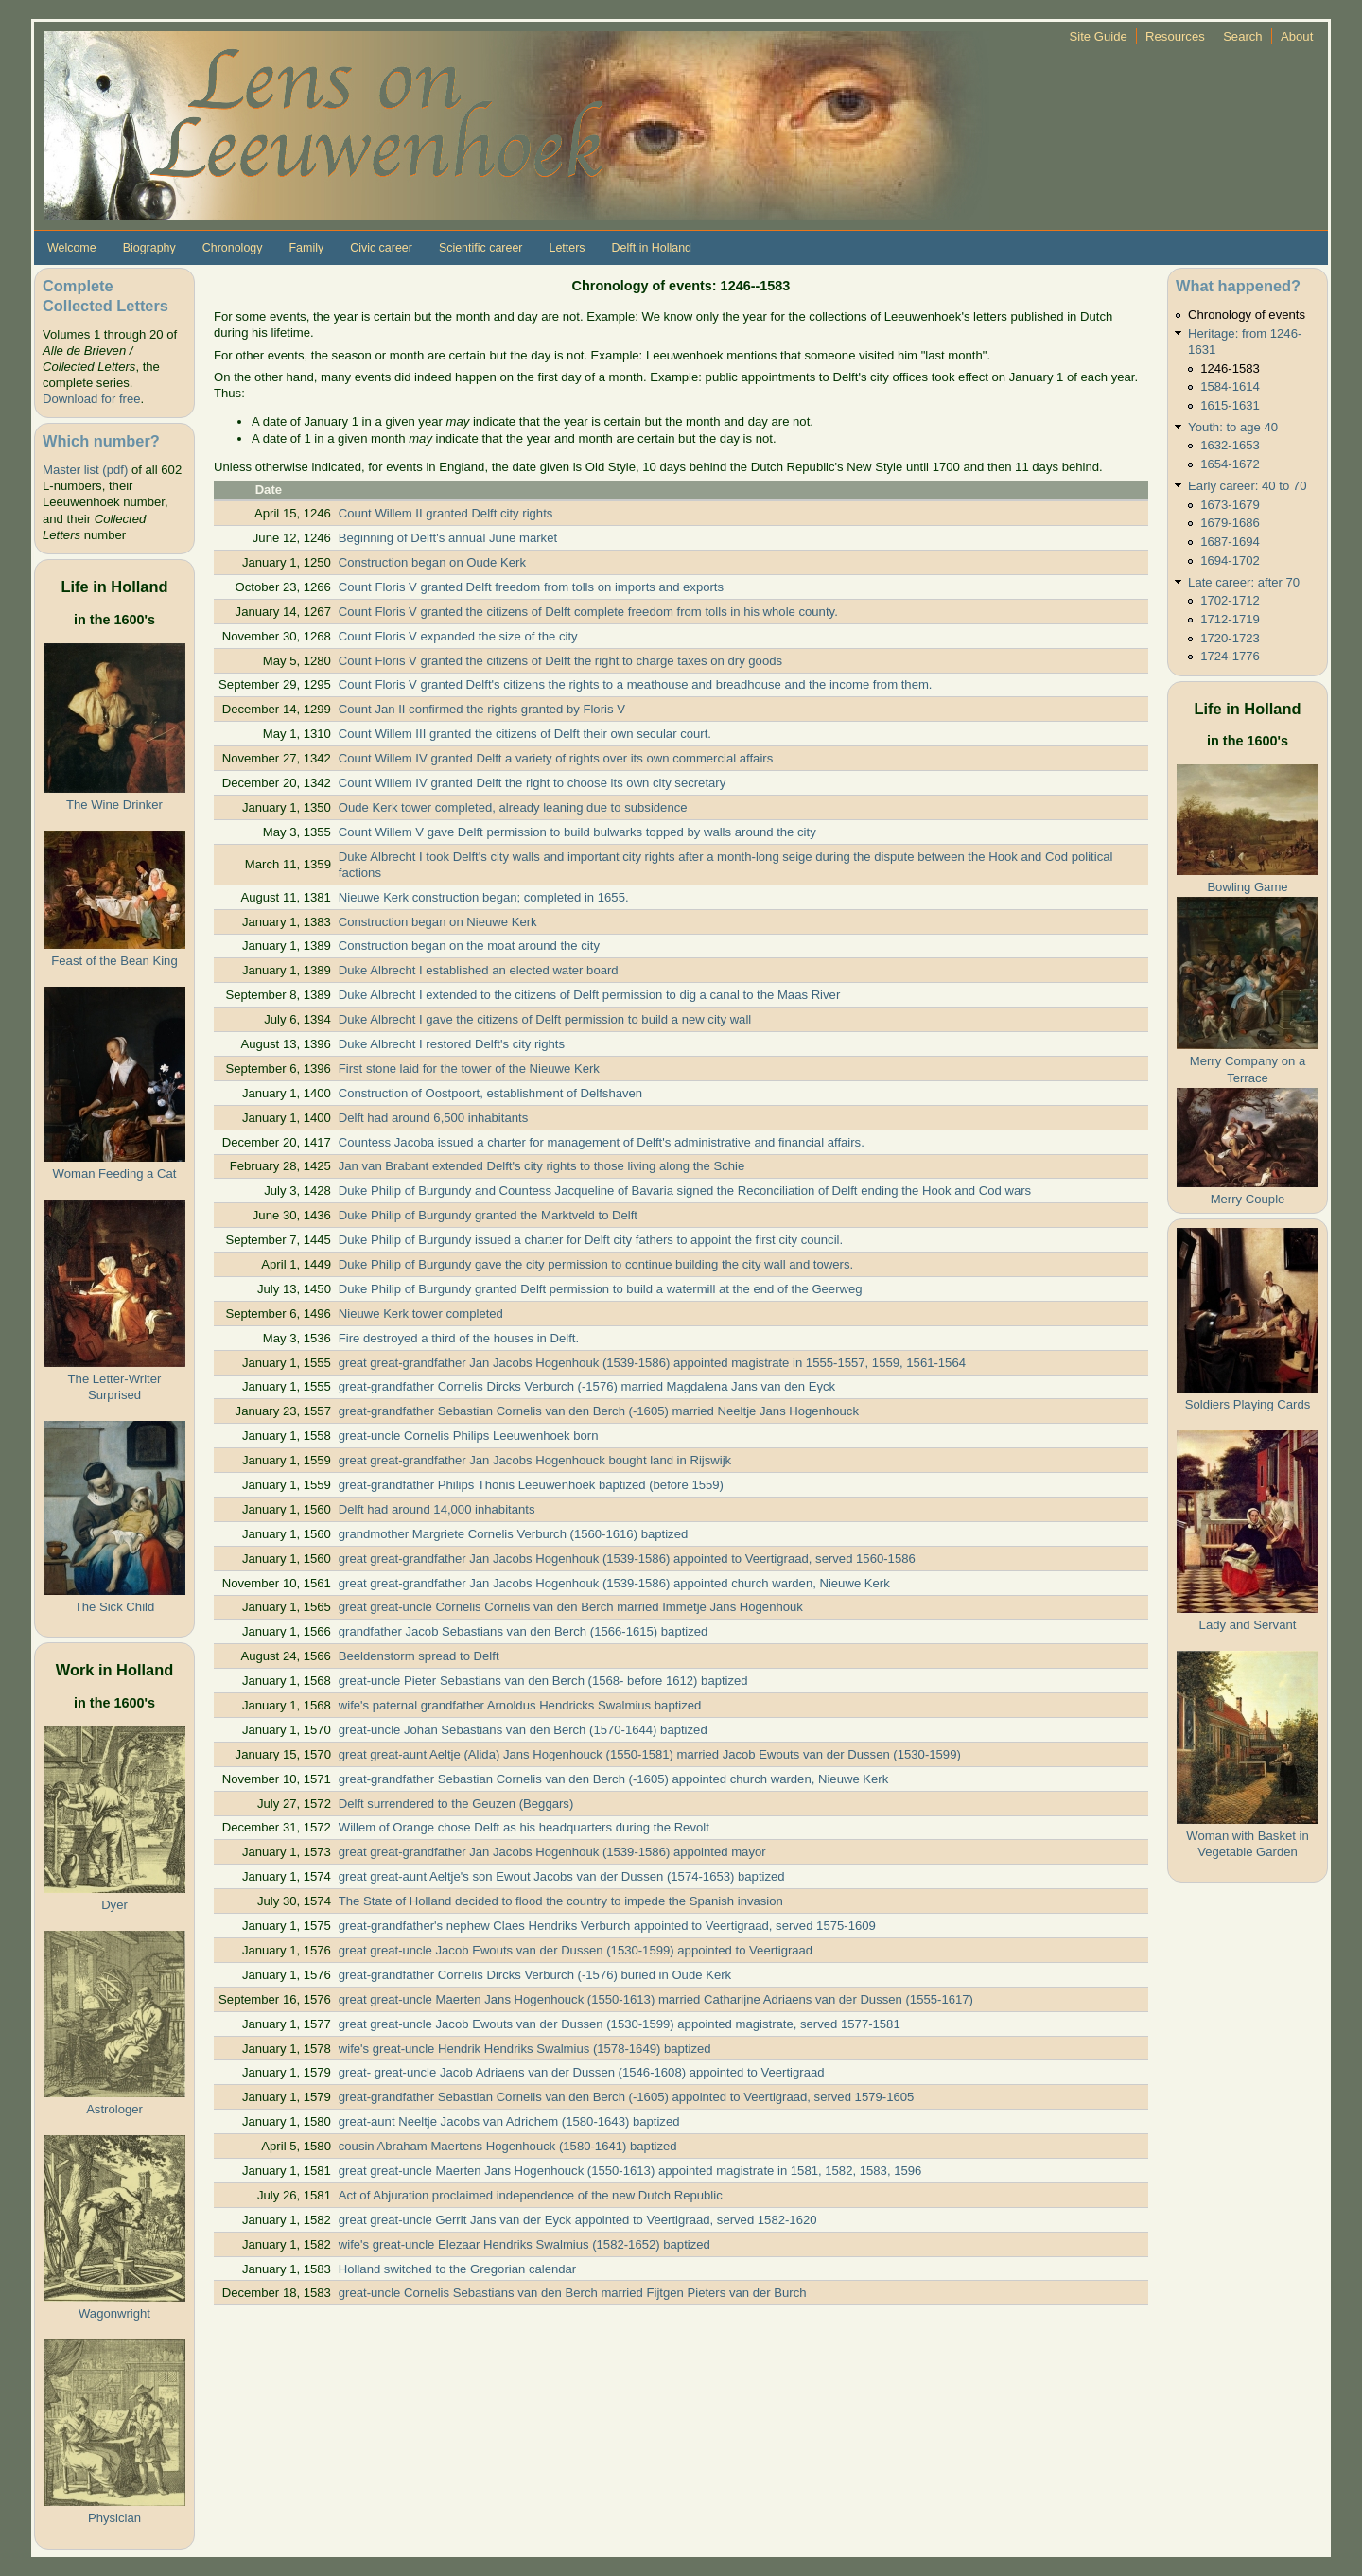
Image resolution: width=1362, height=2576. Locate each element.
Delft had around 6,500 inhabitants (433, 1118)
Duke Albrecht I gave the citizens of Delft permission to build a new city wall (545, 1019)
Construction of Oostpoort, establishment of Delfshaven (490, 1093)
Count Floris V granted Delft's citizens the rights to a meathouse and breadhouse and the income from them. (636, 684)
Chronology (232, 247)
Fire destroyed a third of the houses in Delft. (459, 1338)
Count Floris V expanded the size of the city (458, 636)
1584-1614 (1230, 386)
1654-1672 (1230, 464)
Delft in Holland (651, 247)
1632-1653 (1230, 445)
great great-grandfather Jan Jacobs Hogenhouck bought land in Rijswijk (535, 1460)
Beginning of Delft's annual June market (448, 538)
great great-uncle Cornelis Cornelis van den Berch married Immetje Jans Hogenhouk (571, 1607)
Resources (1175, 36)
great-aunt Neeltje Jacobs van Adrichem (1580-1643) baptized (509, 2121)
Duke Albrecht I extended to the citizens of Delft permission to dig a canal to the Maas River (589, 995)
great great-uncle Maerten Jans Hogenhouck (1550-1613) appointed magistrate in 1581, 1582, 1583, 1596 (630, 2171)
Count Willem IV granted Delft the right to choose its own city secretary (532, 783)
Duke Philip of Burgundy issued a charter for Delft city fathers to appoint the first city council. (591, 1240)
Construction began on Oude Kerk (432, 562)
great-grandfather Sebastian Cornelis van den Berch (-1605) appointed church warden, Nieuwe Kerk (614, 1779)
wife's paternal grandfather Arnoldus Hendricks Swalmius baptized (520, 1705)
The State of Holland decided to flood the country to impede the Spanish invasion (561, 1901)
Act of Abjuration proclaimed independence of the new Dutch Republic (531, 2195)
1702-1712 (1230, 600)
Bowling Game (1247, 887)
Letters (567, 247)
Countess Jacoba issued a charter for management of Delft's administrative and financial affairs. (601, 1142)
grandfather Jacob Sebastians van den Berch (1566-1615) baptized (523, 1631)
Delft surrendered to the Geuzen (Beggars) (456, 1803)
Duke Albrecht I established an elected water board (479, 970)
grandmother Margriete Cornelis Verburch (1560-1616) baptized (513, 1534)
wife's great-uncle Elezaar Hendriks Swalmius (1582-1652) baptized (524, 2244)
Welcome (71, 247)
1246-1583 (1230, 368)
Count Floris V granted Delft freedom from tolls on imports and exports (531, 587)
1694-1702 (1230, 560)
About (1297, 36)
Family (305, 247)
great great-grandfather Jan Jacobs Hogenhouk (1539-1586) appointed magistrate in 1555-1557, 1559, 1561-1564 (652, 1363)
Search (1243, 36)
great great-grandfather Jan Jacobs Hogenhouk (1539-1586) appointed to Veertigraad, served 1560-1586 (627, 1558)
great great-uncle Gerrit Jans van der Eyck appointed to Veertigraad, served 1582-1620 (578, 2220)
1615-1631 (1230, 405)
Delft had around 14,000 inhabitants (437, 1509)
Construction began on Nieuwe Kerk (438, 922)
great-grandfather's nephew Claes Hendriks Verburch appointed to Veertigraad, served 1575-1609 (607, 1926)
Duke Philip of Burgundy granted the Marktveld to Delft (488, 1215)
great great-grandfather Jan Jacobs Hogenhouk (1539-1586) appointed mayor (552, 1852)
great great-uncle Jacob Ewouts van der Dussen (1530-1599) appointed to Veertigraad (575, 1950)
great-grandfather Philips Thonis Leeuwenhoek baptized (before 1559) (531, 1485)
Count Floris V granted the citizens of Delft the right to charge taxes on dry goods (560, 661)
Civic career (381, 247)
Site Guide (1098, 36)
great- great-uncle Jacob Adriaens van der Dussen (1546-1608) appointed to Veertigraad (582, 2072)
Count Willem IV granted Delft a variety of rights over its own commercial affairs (556, 758)
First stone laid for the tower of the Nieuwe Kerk (469, 1068)
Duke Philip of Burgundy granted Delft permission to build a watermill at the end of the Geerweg (601, 1289)
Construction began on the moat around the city (469, 945)
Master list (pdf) (85, 470)
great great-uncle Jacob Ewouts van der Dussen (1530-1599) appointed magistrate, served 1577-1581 (619, 2024)
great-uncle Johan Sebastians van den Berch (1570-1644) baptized (523, 1730)
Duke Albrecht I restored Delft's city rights (452, 1044)
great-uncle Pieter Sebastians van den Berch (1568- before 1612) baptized (543, 1681)
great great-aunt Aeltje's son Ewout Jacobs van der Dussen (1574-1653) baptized (562, 1876)
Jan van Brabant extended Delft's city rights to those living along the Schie (542, 1166)
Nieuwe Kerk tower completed (421, 1313)
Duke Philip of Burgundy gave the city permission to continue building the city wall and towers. (596, 1264)
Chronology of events (1246, 314)
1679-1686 (1230, 523)
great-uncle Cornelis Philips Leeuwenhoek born (469, 1435)
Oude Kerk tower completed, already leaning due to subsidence (513, 807)
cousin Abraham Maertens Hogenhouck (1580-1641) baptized (508, 2146)
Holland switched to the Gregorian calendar (457, 2269)
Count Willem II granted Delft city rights (446, 513)
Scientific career (481, 247)
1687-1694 (1230, 541)
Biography (149, 247)
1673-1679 (1230, 505)
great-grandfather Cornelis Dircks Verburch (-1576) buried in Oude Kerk (535, 1975)
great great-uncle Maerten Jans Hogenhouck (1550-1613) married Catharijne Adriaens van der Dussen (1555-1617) (656, 1999)
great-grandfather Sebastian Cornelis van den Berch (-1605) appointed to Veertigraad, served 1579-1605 (627, 2097)
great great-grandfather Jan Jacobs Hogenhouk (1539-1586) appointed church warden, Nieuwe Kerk (614, 1583)
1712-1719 (1230, 619)
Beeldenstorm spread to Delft (419, 1656)
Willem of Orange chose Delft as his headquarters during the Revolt (524, 1827)
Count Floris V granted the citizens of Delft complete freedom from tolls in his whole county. (588, 612)
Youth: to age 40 (1233, 427)
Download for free (91, 399)
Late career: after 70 (1244, 582)
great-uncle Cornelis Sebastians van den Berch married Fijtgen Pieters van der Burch (573, 2293)
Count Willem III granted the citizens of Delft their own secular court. (525, 734)
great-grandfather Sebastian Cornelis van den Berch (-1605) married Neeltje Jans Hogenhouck (599, 1411)
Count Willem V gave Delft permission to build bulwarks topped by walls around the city (577, 832)
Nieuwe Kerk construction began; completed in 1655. (484, 897)
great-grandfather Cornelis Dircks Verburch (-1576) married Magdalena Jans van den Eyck (587, 1386)
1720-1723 (1230, 638)
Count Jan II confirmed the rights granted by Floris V (482, 709)
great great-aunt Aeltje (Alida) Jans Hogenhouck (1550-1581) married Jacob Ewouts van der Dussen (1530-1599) (650, 1754)
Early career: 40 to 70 (1247, 486)
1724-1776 (1230, 656)
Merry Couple (1248, 1199)
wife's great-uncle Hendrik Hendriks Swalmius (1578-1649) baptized (525, 2049)
